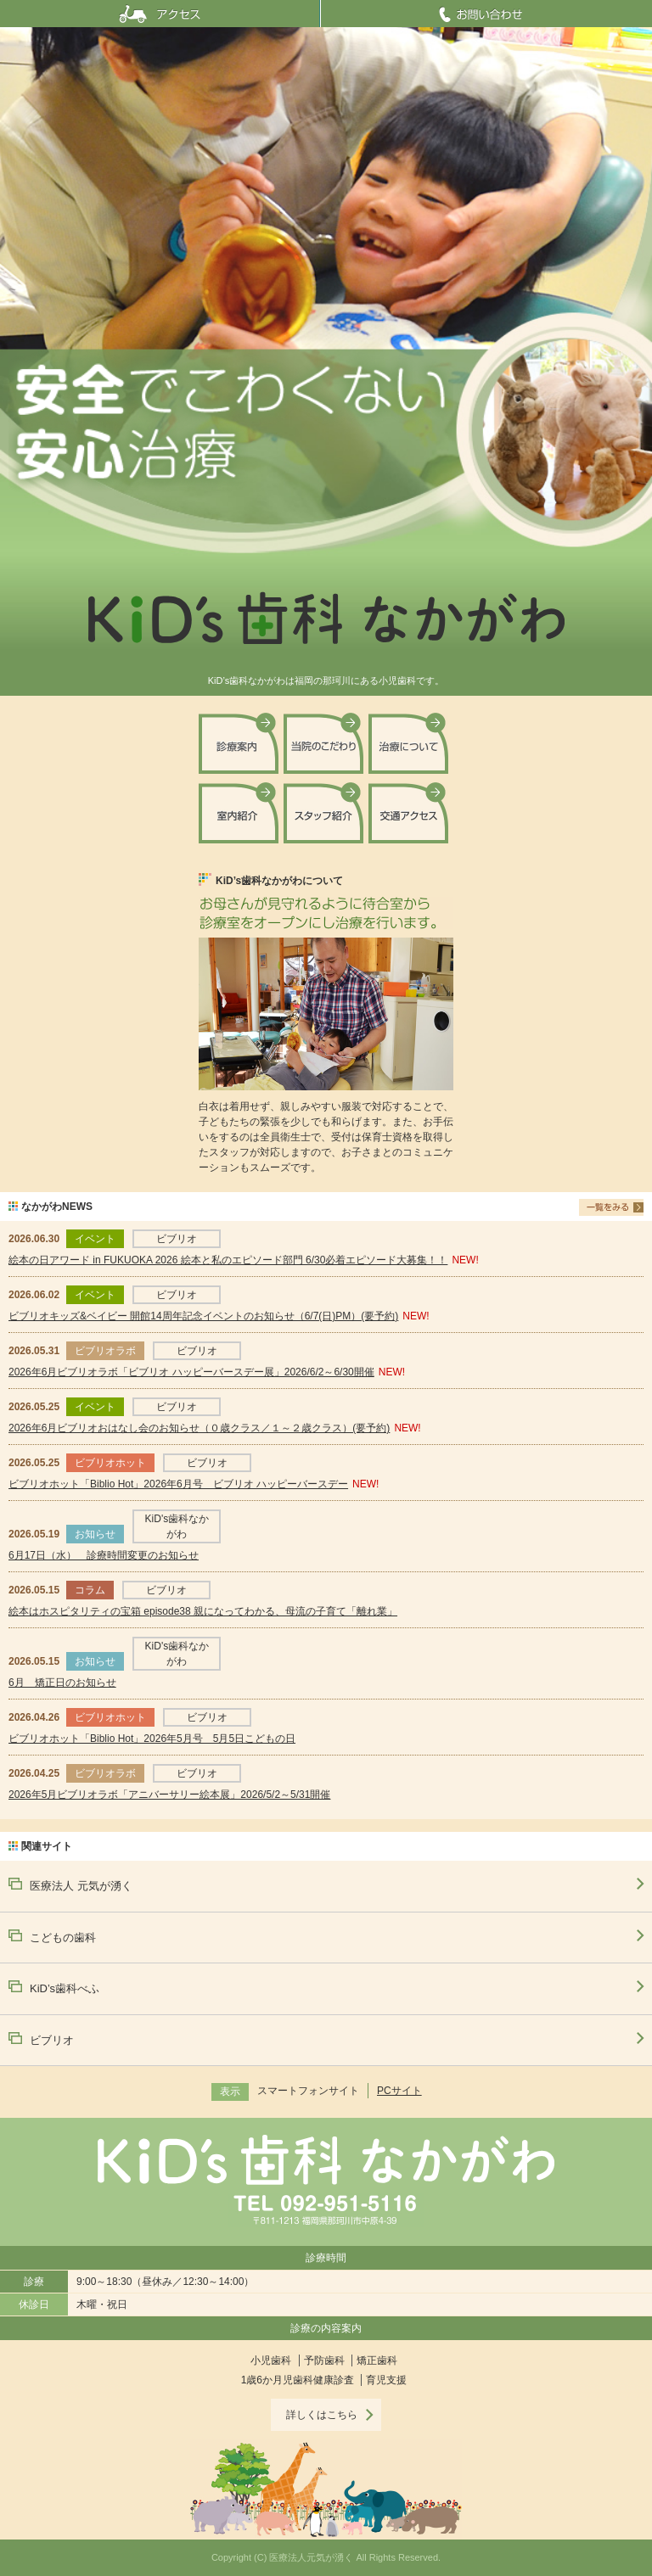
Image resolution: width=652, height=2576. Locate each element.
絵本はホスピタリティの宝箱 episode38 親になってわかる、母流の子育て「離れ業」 (202, 1611)
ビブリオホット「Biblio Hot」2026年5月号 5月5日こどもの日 (151, 1738)
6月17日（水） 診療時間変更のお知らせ (103, 1555)
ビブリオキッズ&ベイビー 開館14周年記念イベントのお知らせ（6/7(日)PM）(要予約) (203, 1316)
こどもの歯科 (63, 1937)
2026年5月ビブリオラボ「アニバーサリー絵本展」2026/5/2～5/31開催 (169, 1794)
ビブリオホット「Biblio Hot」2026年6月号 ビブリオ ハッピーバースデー (178, 1484)
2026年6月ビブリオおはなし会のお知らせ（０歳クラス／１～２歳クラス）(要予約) (199, 1428)
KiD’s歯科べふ (64, 1988)
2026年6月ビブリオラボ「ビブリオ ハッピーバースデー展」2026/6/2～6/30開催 (191, 1372)
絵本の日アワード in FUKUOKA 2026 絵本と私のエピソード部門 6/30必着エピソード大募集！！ (227, 1260)
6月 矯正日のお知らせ (62, 1682)
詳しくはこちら (321, 2415)
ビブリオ (52, 2040)
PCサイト (399, 2091)
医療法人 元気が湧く (81, 1885)
